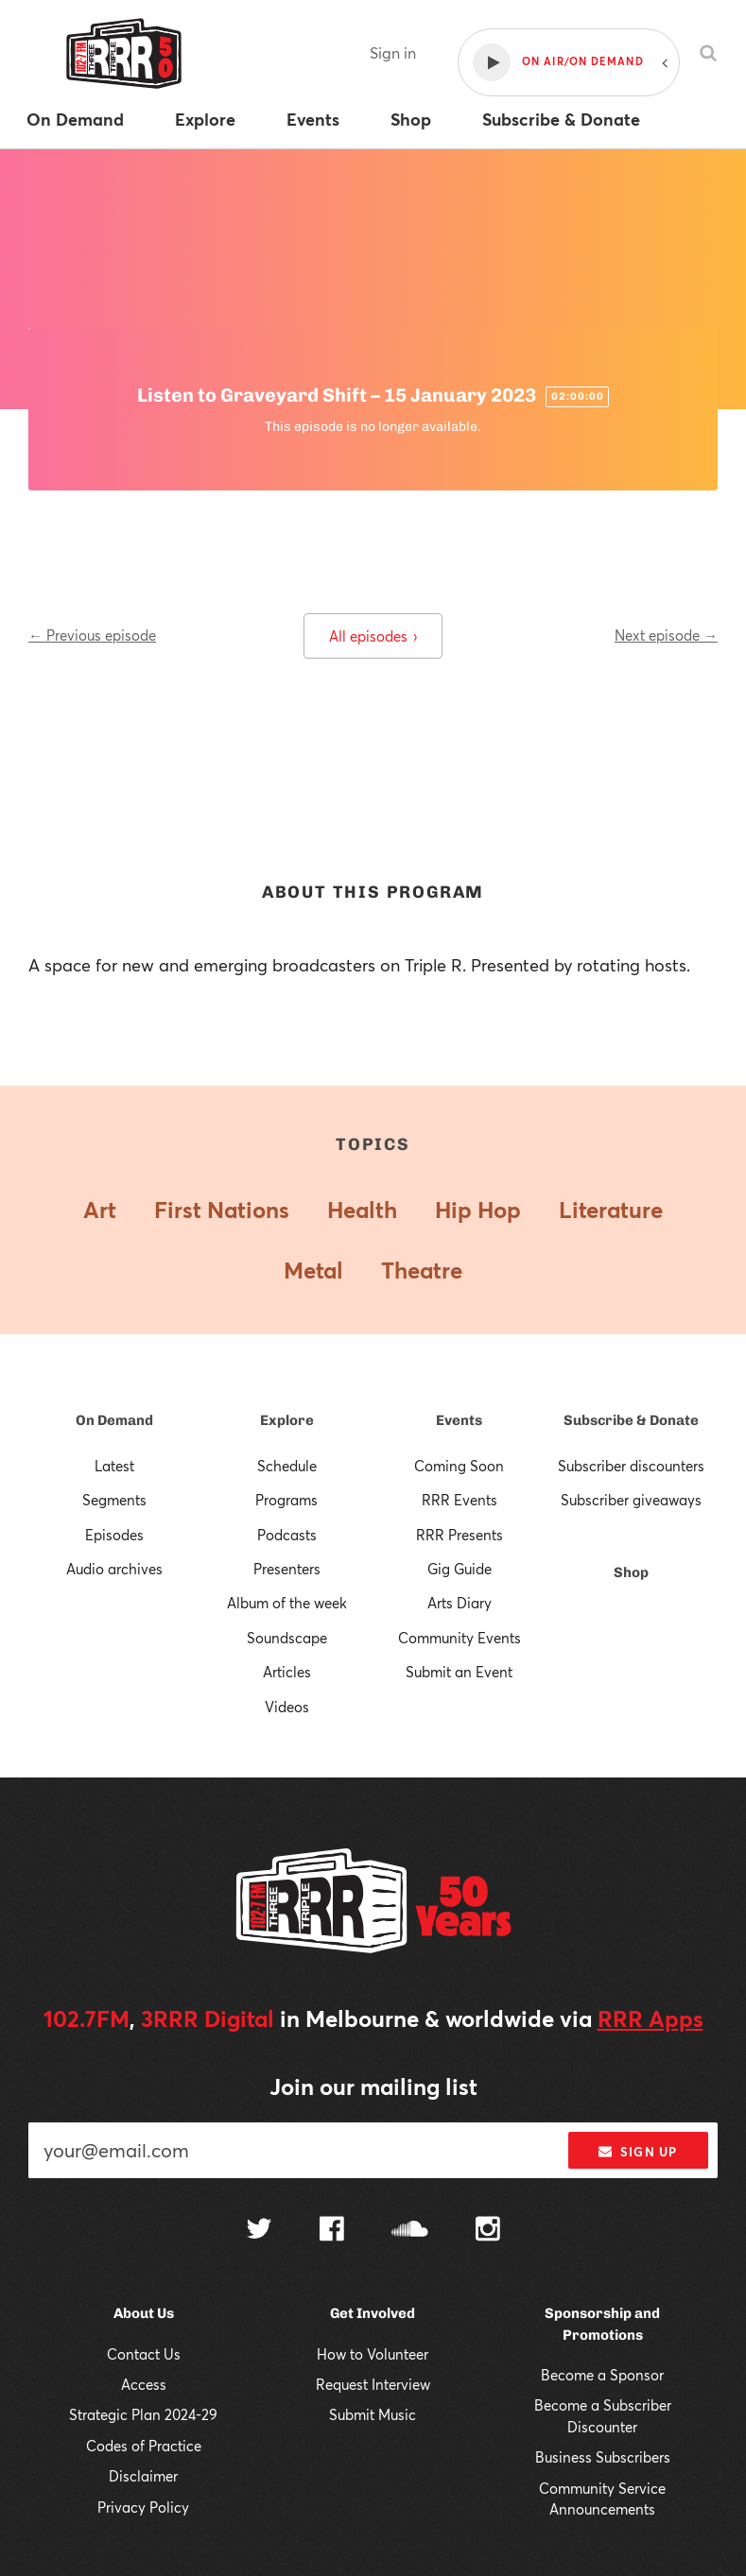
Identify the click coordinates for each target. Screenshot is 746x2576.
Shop (631, 1572)
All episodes (373, 636)
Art (99, 1209)
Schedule (287, 1465)
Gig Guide (459, 1568)
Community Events (459, 1637)
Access (143, 2384)
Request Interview (373, 2384)
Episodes (114, 1534)
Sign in (393, 52)
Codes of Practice (143, 2445)
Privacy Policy (143, 2507)
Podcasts (287, 1534)
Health (362, 1209)
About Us (143, 2313)
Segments (114, 1499)
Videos (287, 1706)
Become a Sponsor (602, 2374)
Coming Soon (459, 1465)
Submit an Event (459, 1671)
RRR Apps (650, 2018)
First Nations (221, 1209)
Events (459, 1420)
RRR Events (459, 1499)
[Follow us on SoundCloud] (409, 2230)
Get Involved (372, 2313)
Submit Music (372, 2414)
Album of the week (287, 1602)
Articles (287, 1671)
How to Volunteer (372, 2353)
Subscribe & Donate (631, 1420)
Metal (313, 1270)
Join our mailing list (373, 2086)
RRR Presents (459, 1534)
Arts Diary (459, 1602)
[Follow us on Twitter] (259, 2230)
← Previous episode (92, 635)
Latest (114, 1465)
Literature (611, 1209)
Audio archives (114, 1568)
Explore (287, 1420)
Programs (286, 1499)
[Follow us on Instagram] (488, 2231)
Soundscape (287, 1637)
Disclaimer (143, 2475)
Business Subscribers (602, 2456)
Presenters (287, 1568)
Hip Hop (478, 1209)
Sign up (638, 2151)
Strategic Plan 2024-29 (143, 2414)
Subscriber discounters (631, 1465)
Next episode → (666, 635)
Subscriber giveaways (631, 1499)
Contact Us (144, 2353)
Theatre (421, 1270)
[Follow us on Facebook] (332, 2231)
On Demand (114, 1420)
